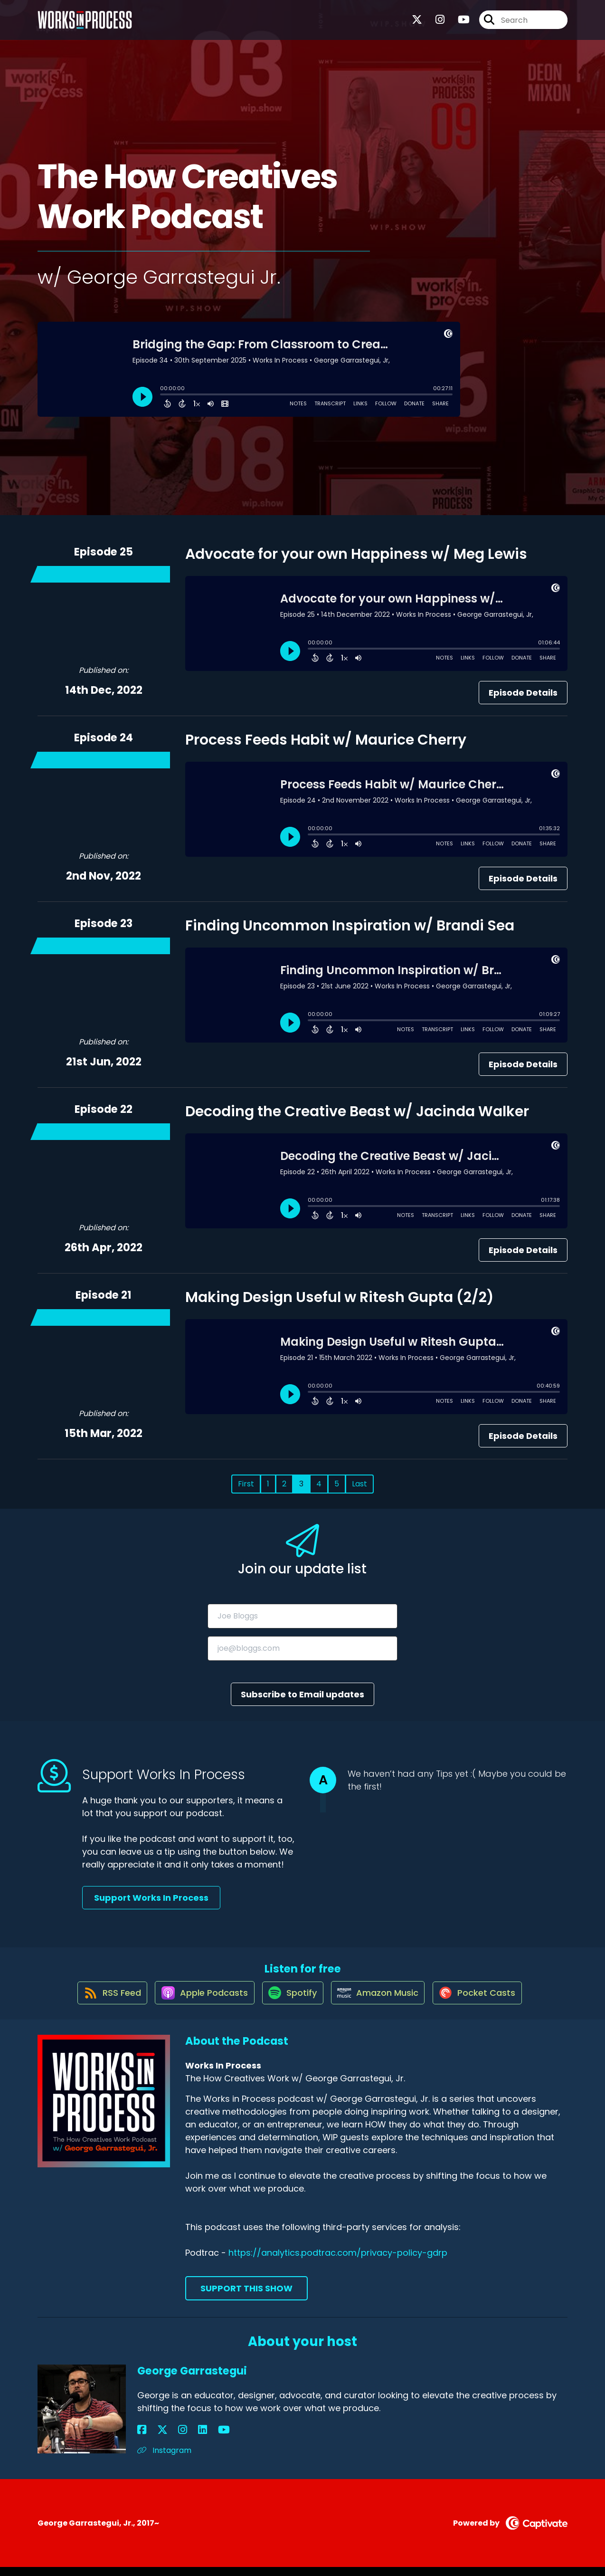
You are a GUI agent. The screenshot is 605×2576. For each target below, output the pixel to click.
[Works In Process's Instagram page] (434, 23)
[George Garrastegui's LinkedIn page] (175, 2439)
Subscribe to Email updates (302, 1694)
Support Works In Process (151, 1898)
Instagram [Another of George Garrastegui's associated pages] (164, 2459)
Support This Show (246, 2297)
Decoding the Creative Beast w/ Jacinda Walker (357, 1111)
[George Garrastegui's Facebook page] (141, 2439)
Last (359, 1483)
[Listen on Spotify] (291, 2001)
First (246, 1483)
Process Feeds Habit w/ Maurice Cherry (325, 740)
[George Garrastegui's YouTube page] (188, 2439)
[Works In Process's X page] (417, 23)
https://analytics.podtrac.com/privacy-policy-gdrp (337, 2262)
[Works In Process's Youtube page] (458, 23)
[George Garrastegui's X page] (153, 2439)
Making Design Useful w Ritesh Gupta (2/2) (339, 1297)
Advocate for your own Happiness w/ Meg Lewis (356, 554)
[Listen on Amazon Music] (381, 2001)
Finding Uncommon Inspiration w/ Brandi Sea (349, 926)
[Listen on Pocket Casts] (485, 2001)
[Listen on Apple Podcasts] (198, 2001)
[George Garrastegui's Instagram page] (165, 2439)
